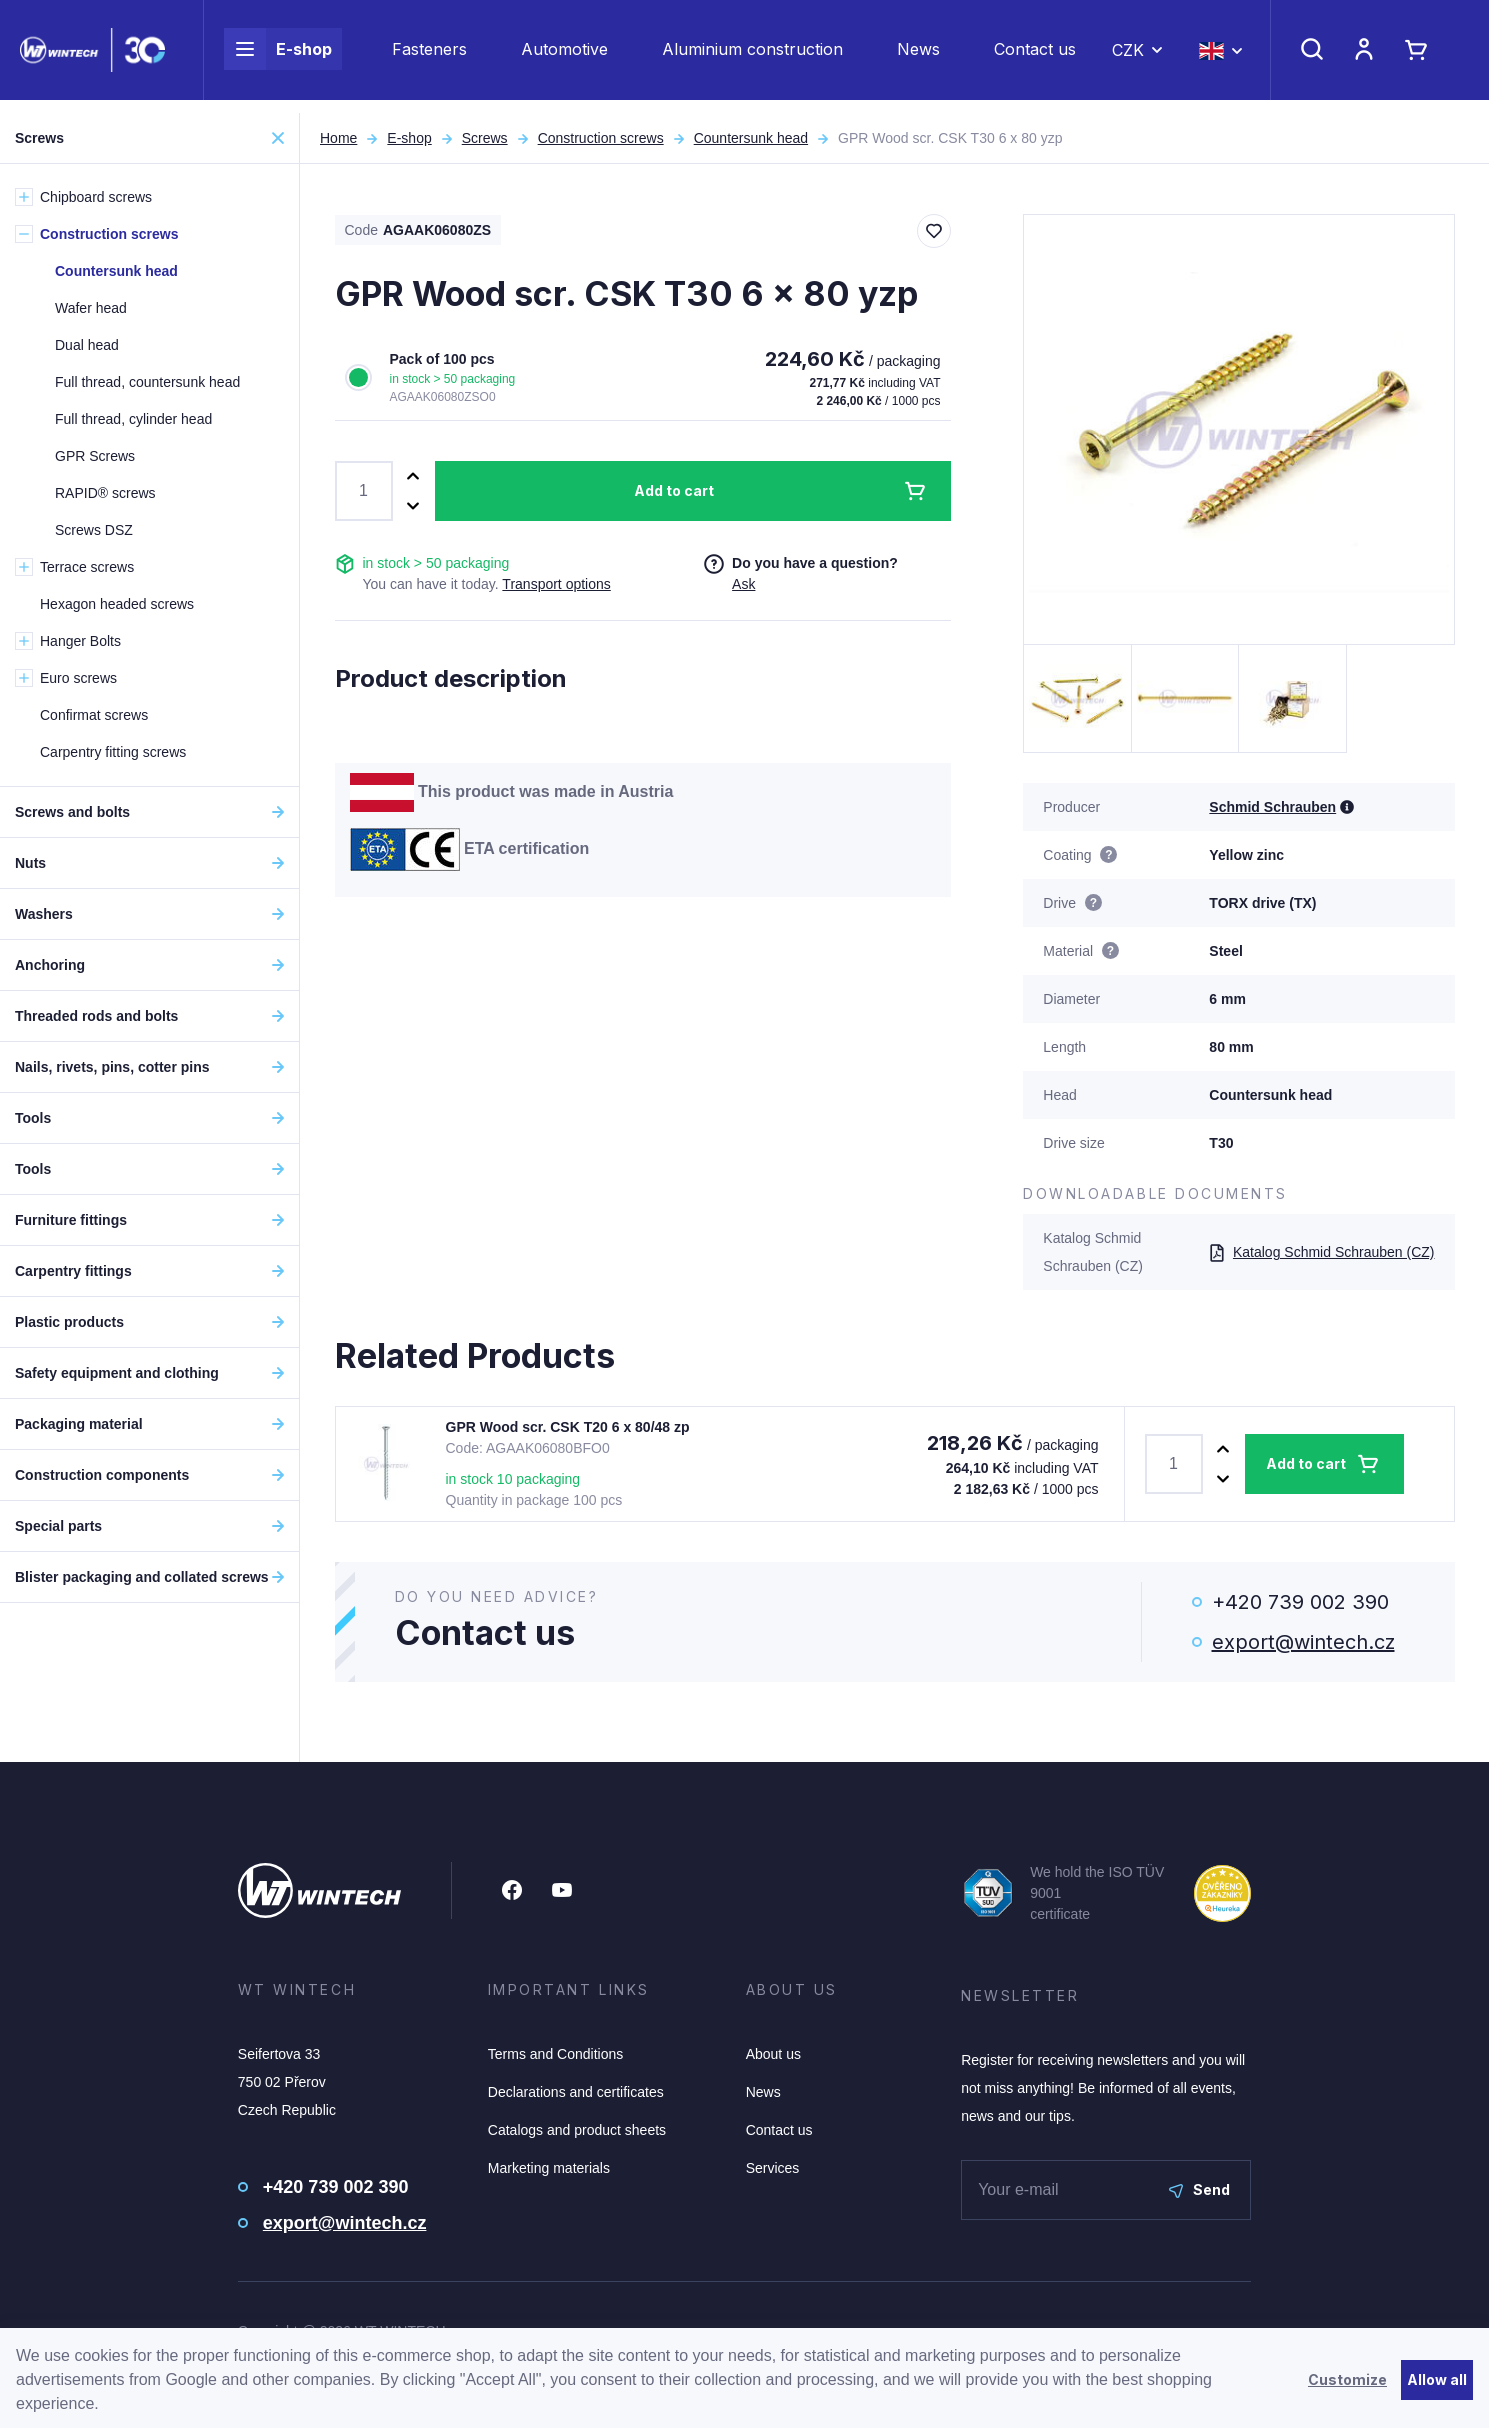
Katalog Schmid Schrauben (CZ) (1321, 1252)
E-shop (278, 56)
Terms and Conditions (555, 2054)
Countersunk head (751, 138)
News (918, 56)
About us (773, 2054)
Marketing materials (549, 2168)
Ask (743, 584)
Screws (485, 138)
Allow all (1437, 2379)
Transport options (556, 584)
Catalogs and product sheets (577, 2130)
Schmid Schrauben (1272, 807)
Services (773, 2168)
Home (338, 138)
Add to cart (674, 490)
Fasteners (429, 56)
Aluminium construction (752, 56)
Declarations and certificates (576, 2092)
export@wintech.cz (1303, 1642)
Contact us (1035, 56)
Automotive (564, 56)
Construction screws (601, 138)
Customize (1347, 2379)
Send (1199, 2189)
